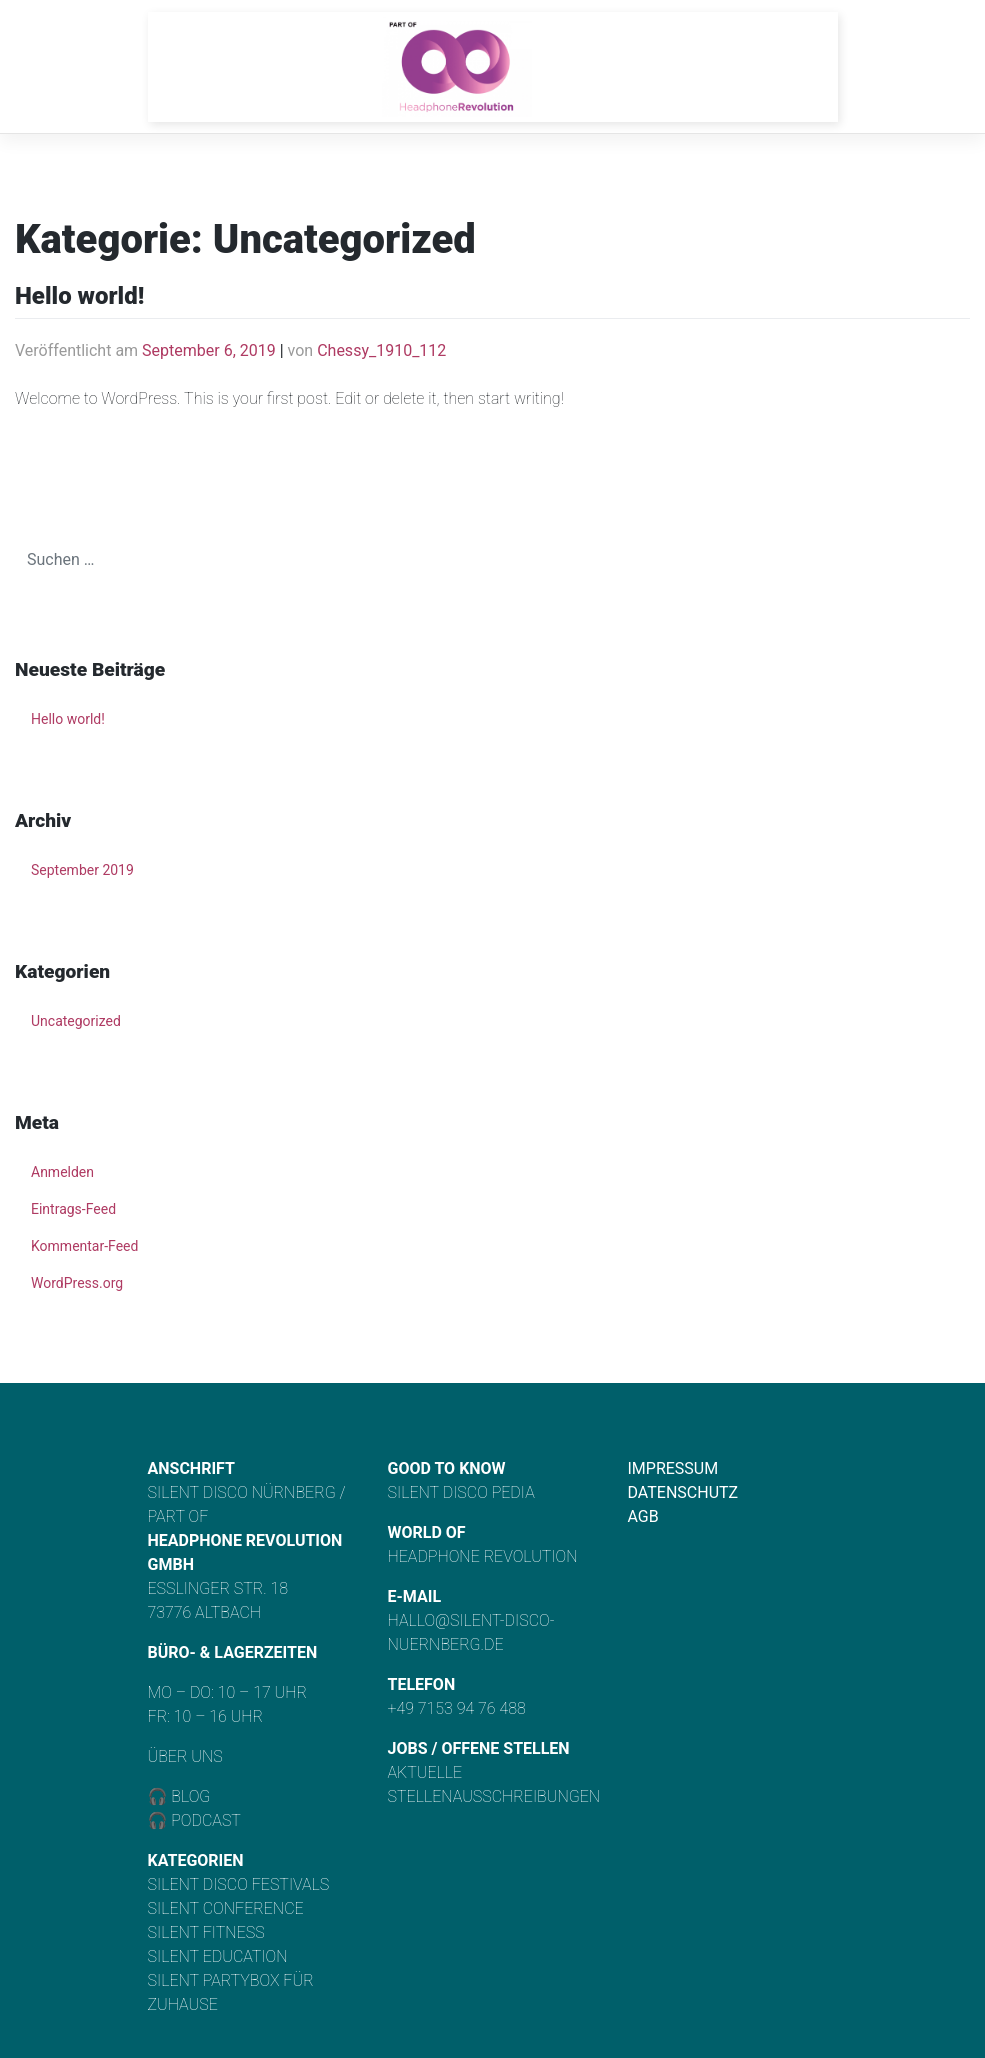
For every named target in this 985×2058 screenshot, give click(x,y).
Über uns (185, 1756)
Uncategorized (76, 1021)
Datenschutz (683, 1492)
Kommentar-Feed (84, 1246)
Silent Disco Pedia (461, 1492)
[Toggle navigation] (790, 67)
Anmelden (62, 1172)
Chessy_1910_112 (381, 350)
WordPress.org (77, 1283)
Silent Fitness (206, 1932)
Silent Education (218, 1956)
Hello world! (79, 296)
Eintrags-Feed (73, 1209)
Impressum (673, 1468)
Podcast (206, 1820)
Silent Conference (226, 1908)
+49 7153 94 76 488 (457, 1708)
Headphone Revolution (483, 1556)
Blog (188, 1796)
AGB (643, 1516)
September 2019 (82, 870)
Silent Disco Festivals (239, 1884)
